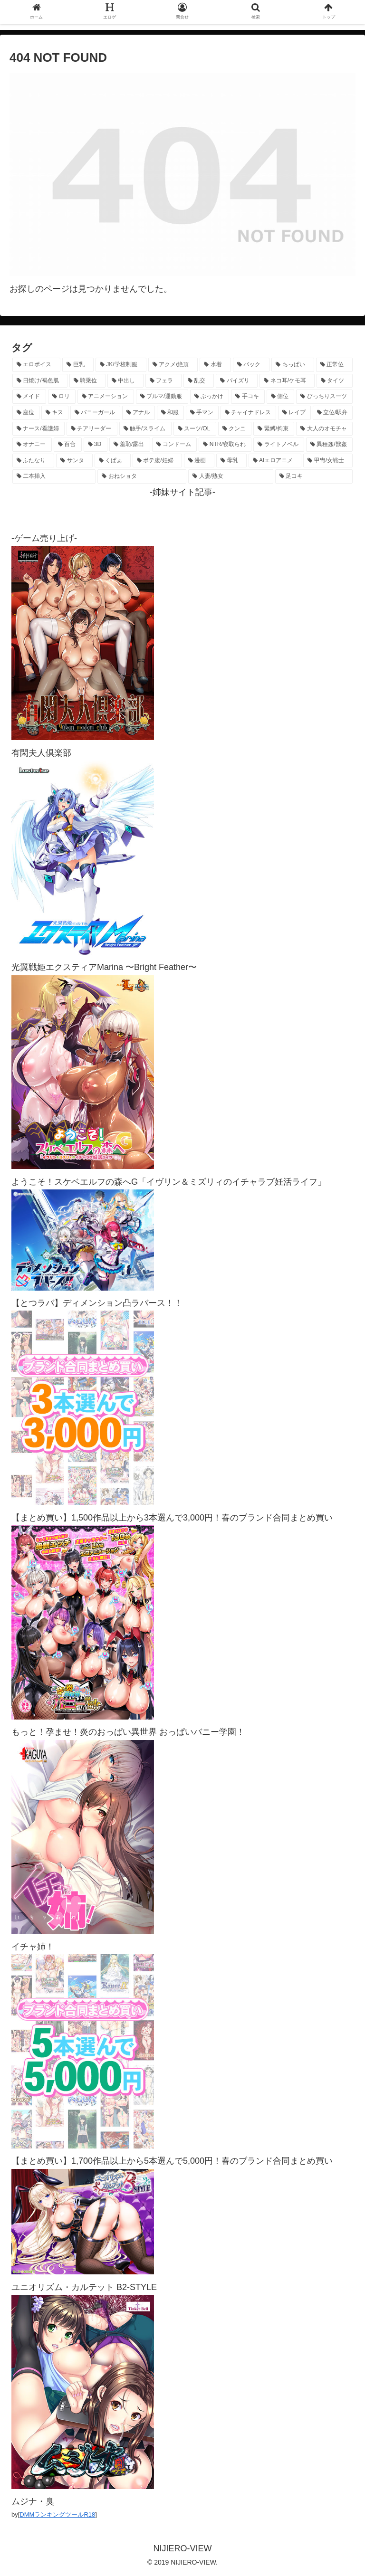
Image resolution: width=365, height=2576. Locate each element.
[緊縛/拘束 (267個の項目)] (273, 429)
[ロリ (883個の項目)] (62, 397)
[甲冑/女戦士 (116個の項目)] (328, 461)
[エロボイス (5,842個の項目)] (36, 365)
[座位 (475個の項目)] (25, 413)
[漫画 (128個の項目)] (199, 461)
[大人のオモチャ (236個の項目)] (324, 429)
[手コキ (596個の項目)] (248, 397)
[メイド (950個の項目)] (29, 397)
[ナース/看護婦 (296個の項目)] (38, 429)
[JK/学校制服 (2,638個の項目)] (121, 365)
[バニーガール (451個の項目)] (95, 413)
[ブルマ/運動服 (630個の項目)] (162, 397)
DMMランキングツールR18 (57, 2514)
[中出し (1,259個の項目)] (125, 381)
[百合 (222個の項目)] (68, 444)
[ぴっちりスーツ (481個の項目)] (324, 397)
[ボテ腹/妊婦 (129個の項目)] (157, 461)
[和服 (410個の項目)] (170, 413)
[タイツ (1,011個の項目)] (335, 381)
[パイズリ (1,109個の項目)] (237, 381)
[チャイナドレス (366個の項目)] (248, 413)
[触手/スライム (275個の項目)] (145, 429)
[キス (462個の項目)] (54, 413)
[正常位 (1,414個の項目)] (334, 365)
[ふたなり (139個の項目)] (33, 461)
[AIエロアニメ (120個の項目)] (275, 461)
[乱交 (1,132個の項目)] (198, 381)
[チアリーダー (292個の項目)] (92, 429)
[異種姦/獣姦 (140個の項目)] (329, 444)
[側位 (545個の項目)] (281, 397)
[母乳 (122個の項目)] (231, 461)
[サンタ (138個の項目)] (74, 461)
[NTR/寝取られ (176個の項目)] (225, 444)
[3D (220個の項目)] (95, 444)
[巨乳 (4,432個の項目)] (77, 365)
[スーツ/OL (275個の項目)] (194, 429)
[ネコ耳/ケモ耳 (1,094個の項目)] (287, 381)
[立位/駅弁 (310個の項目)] (333, 413)
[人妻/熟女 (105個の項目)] (230, 476)
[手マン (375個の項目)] (202, 413)
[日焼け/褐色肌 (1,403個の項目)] (39, 381)
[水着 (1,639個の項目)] (215, 365)
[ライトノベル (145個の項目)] (278, 444)
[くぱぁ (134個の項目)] (113, 461)
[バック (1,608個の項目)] (251, 365)
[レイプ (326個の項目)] (294, 413)
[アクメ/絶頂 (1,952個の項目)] (173, 365)
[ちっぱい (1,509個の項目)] (292, 365)
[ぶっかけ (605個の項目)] (210, 397)
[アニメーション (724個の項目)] (105, 397)
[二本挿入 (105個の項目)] (54, 476)
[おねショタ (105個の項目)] (141, 476)
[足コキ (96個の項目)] (314, 476)
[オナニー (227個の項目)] (32, 444)
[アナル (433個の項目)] (138, 413)
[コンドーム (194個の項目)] (174, 444)
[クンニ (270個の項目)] (235, 429)
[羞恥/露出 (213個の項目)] (129, 444)
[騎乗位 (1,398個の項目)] (87, 381)
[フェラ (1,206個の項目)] (163, 381)
